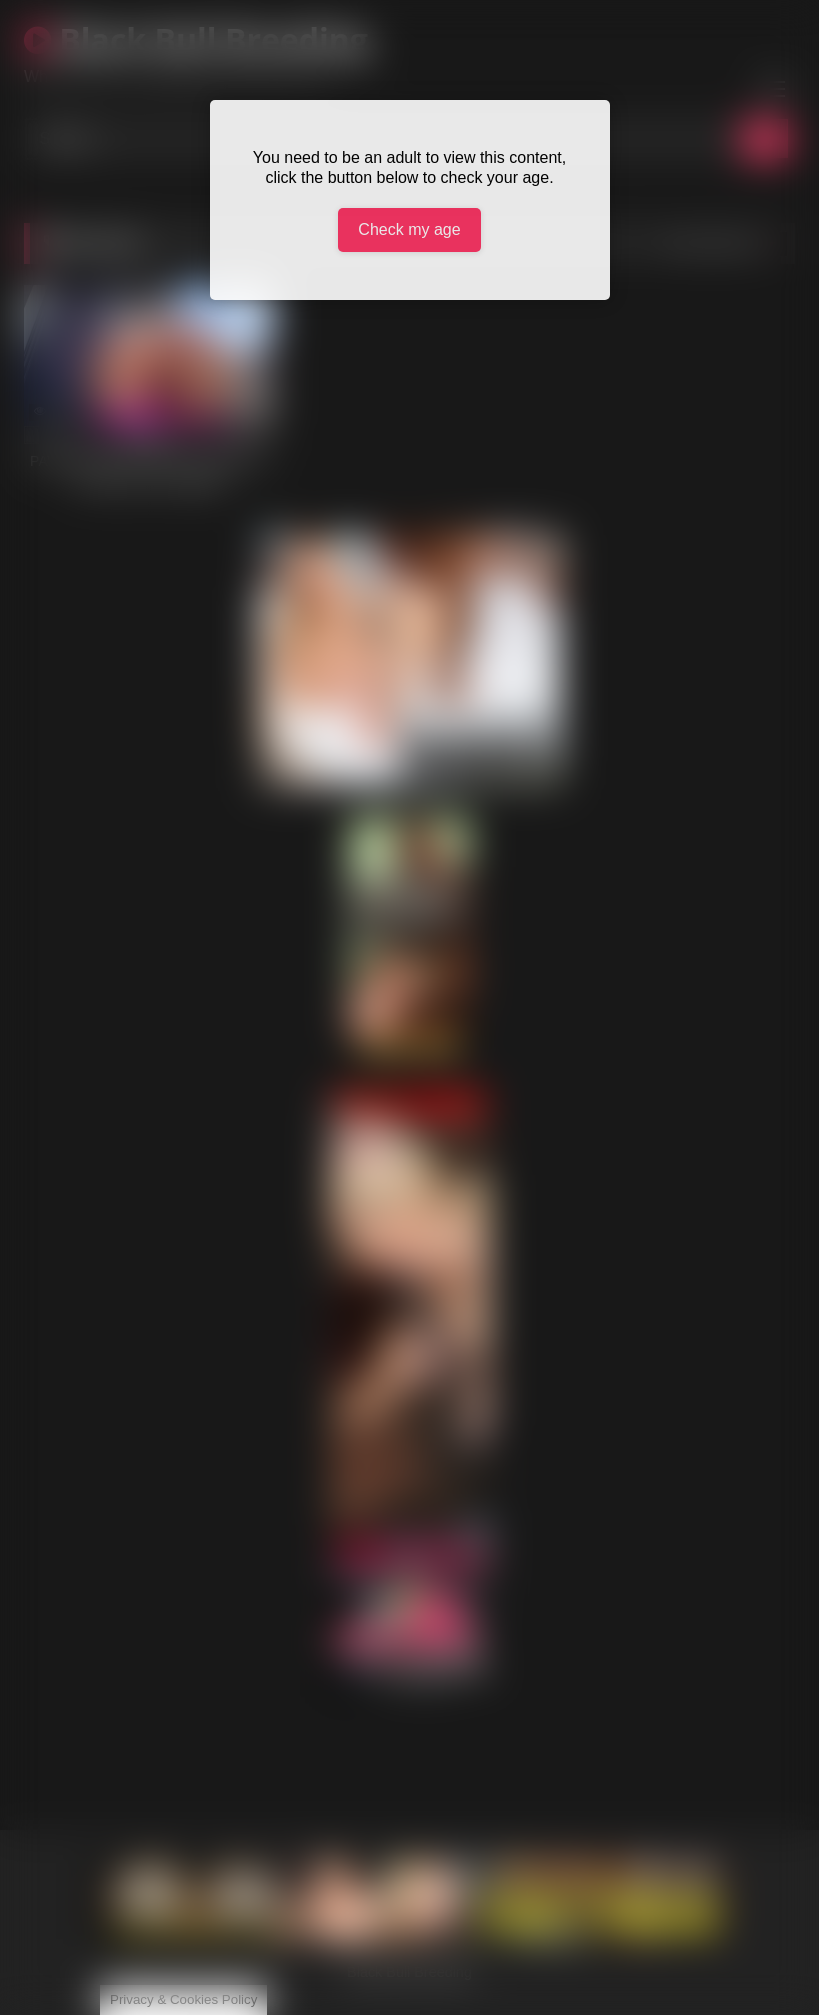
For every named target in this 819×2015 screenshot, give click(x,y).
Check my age (409, 229)
